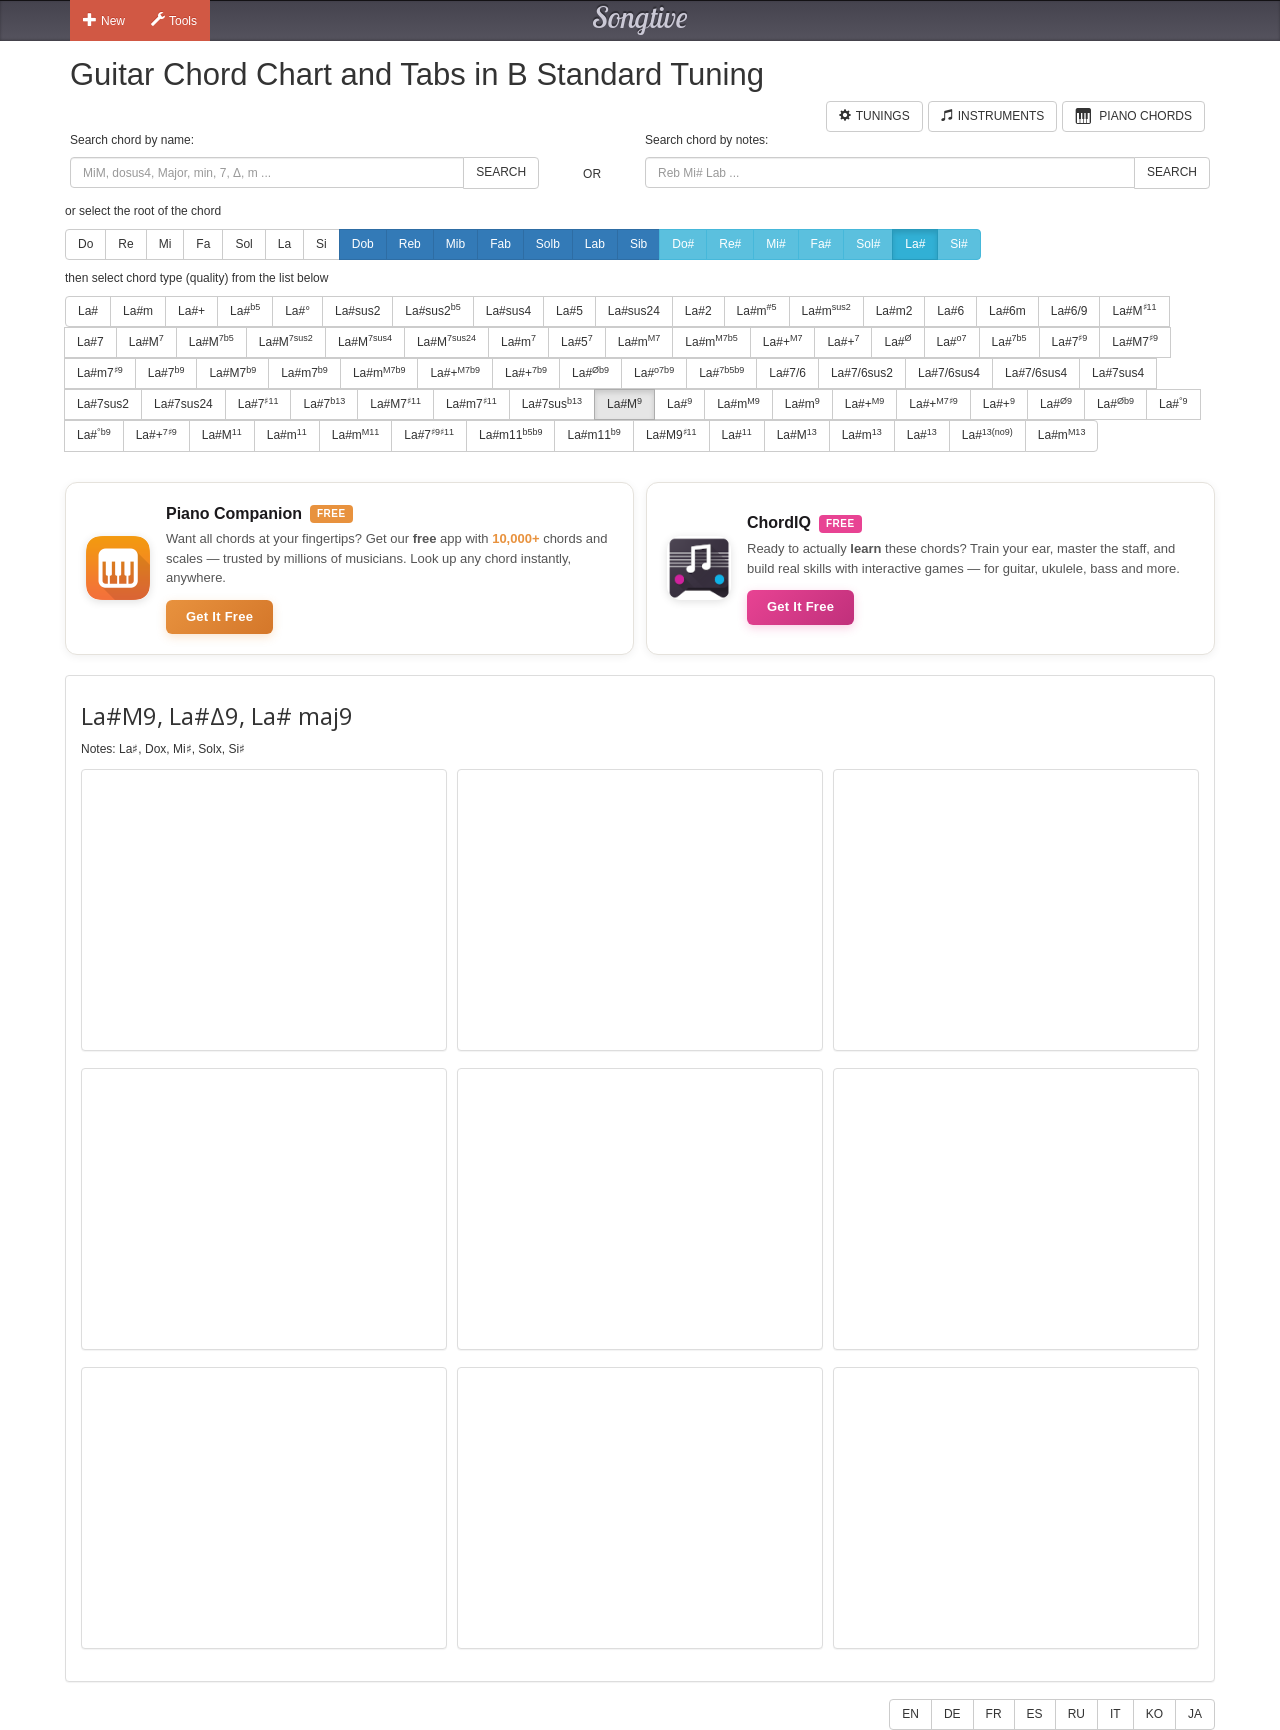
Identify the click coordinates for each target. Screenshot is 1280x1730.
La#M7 (1135, 341)
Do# (683, 244)
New (104, 20)
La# (915, 244)
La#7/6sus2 (862, 373)
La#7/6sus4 (949, 373)
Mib (455, 244)
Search (501, 172)
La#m (138, 311)
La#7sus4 (1118, 373)
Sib (638, 244)
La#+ (191, 311)
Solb (548, 244)
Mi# (775, 244)
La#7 (90, 342)
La (284, 244)
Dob (363, 244)
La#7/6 (787, 373)
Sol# (868, 244)
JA (1195, 1714)
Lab (595, 244)
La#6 (950, 311)
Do (85, 244)
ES (1035, 1714)
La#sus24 (634, 311)
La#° (297, 311)
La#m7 (100, 373)
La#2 (698, 311)
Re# (730, 244)
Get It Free (219, 616)
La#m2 (894, 311)
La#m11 (510, 435)
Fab (500, 244)
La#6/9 (1069, 311)
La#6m (1007, 311)
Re (125, 244)
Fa (203, 244)
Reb (410, 244)
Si (321, 244)
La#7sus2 (103, 404)
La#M (1134, 310)
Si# (958, 244)
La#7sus (552, 404)
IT (1115, 1714)
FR (994, 1714)
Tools (174, 20)
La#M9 (671, 435)
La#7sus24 (183, 404)
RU (1076, 1714)
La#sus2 (357, 311)
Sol (243, 244)
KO (1154, 1714)
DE (952, 1714)
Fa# (821, 244)
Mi (165, 244)
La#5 (569, 311)
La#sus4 (508, 311)
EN (910, 1714)
